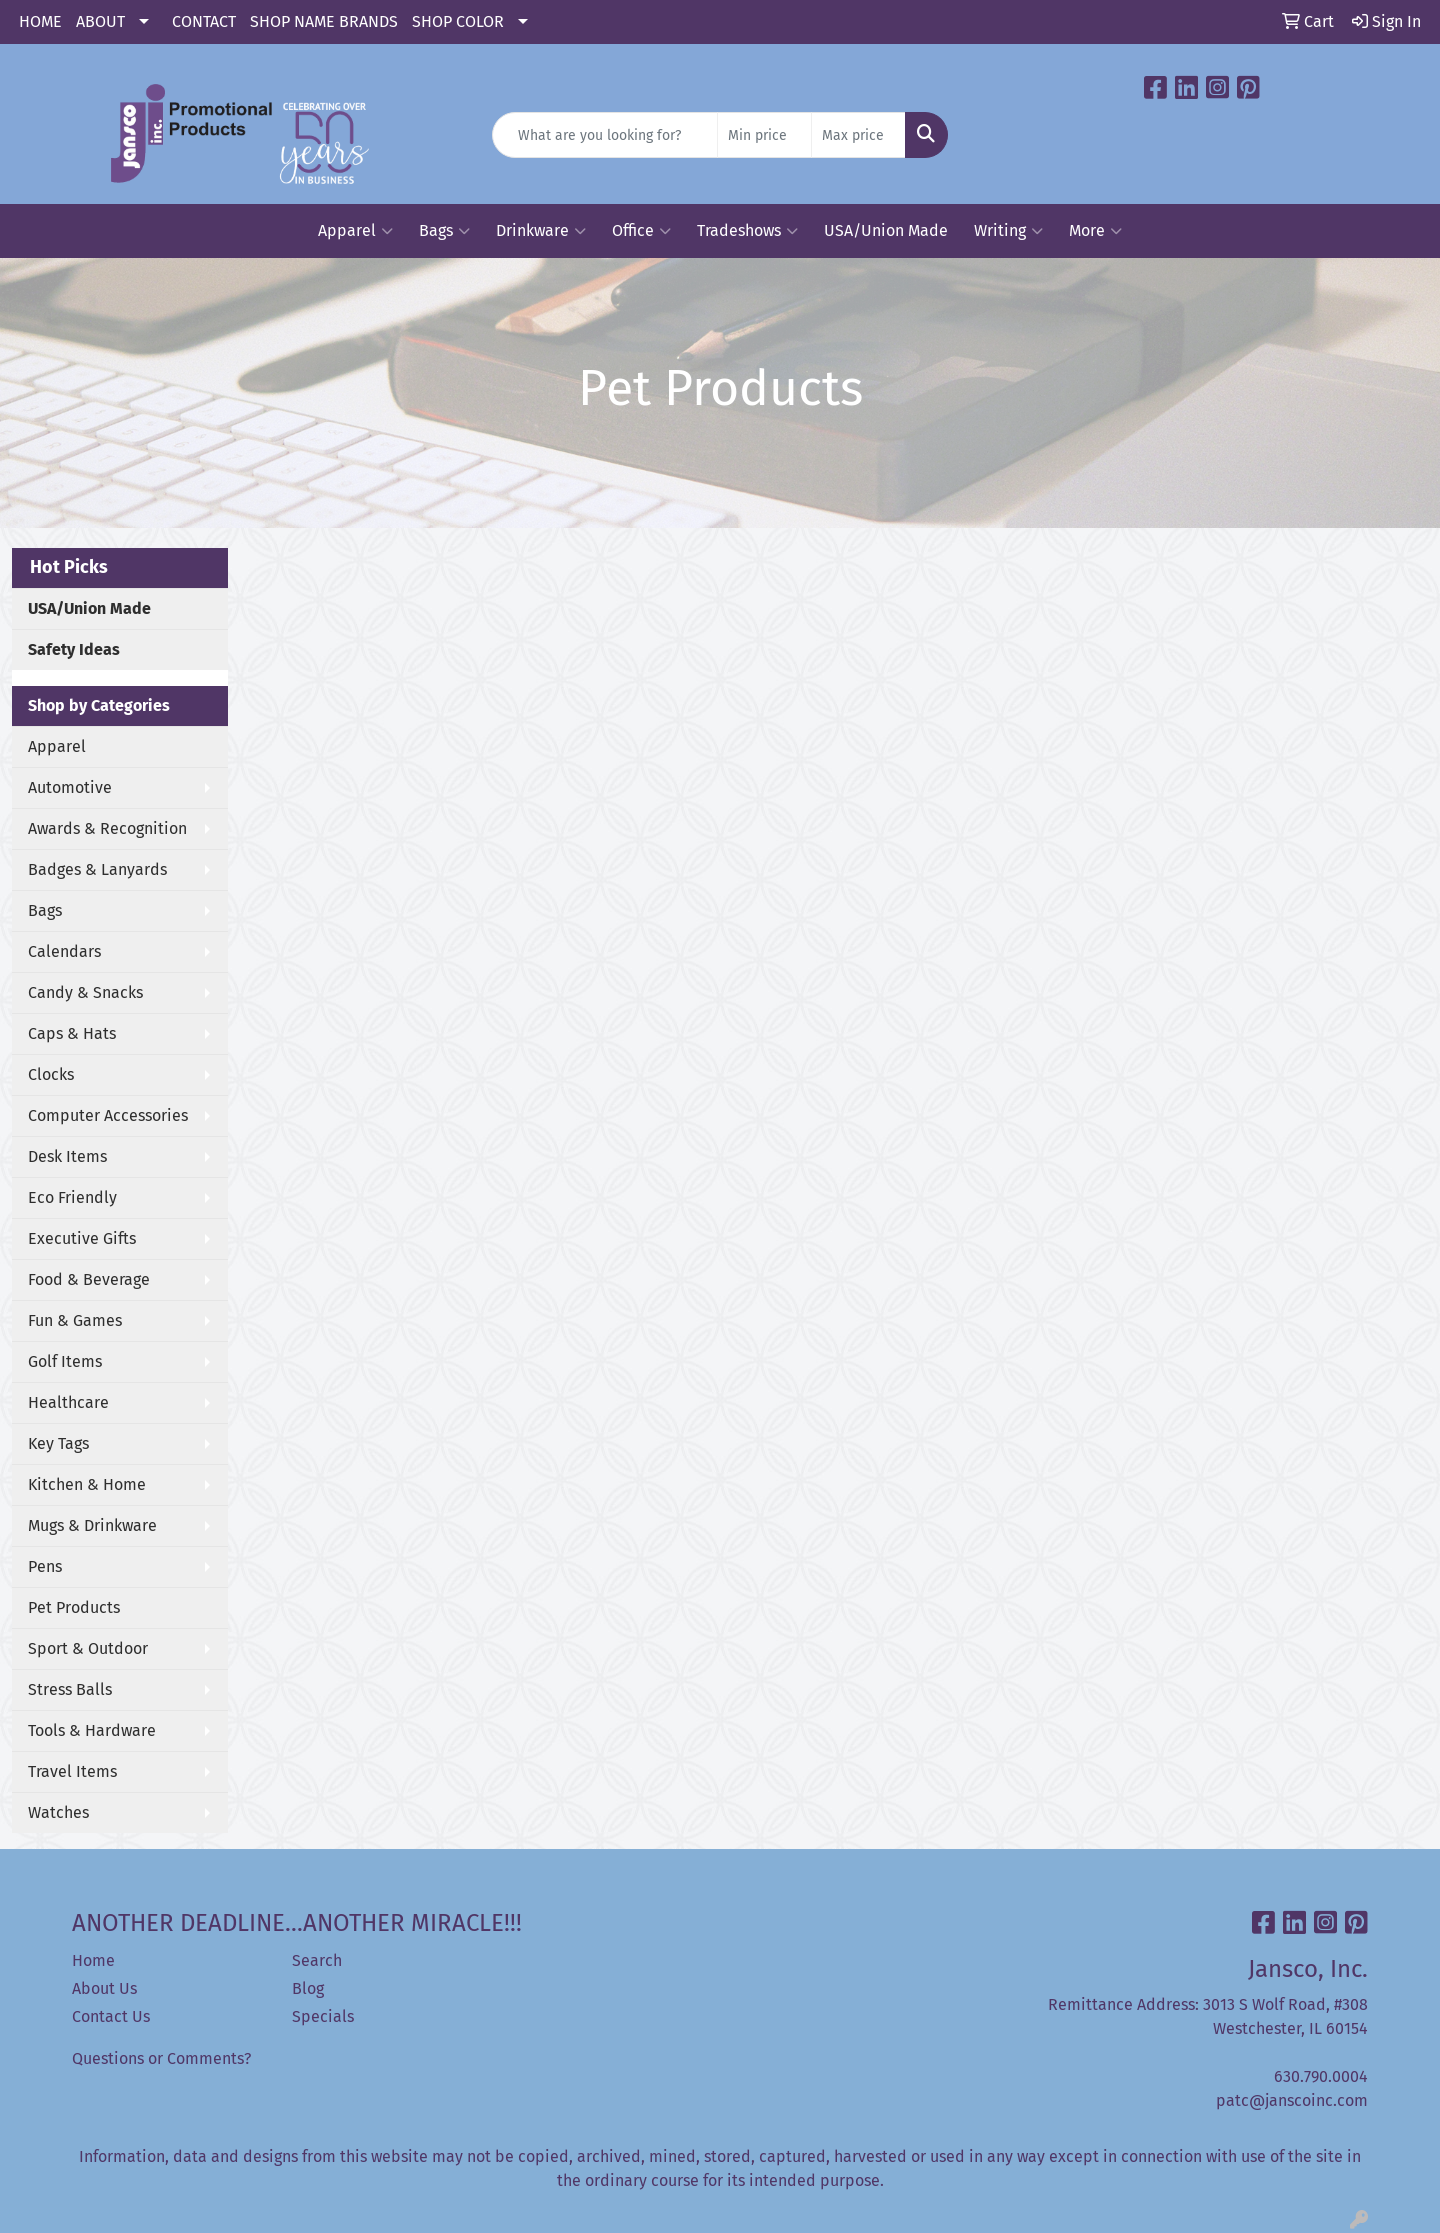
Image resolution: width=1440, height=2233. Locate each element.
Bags (444, 231)
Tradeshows (747, 231)
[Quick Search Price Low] (764, 135)
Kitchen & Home (87, 1484)
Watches (58, 1812)
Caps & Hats (72, 1033)
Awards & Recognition (107, 828)
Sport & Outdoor (88, 1648)
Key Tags (58, 1443)
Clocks (51, 1074)
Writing (1008, 231)
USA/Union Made (886, 230)
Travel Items (72, 1771)
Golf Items (65, 1361)
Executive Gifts (82, 1238)
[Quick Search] (605, 135)
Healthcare (68, 1402)
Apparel (355, 231)
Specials (323, 2016)
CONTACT (204, 21)
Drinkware (541, 231)
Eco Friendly (72, 1197)
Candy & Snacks (85, 992)
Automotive (70, 787)
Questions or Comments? (161, 2058)
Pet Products (74, 1607)
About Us (104, 1988)
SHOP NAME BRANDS (324, 21)
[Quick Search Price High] (858, 135)
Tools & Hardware (92, 1730)
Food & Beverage (89, 1279)
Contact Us (111, 2016)
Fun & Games (75, 1320)
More (1095, 231)
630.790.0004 (1321, 2076)
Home (93, 1960)
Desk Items (67, 1156)
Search (317, 1960)
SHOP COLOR (458, 21)
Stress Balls (70, 1689)
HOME (40, 21)
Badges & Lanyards (97, 869)
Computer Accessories (108, 1115)
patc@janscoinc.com (1292, 2100)
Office (641, 231)
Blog (308, 1988)
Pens (45, 1566)
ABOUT (100, 21)
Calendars (64, 951)
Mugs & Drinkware (92, 1525)
